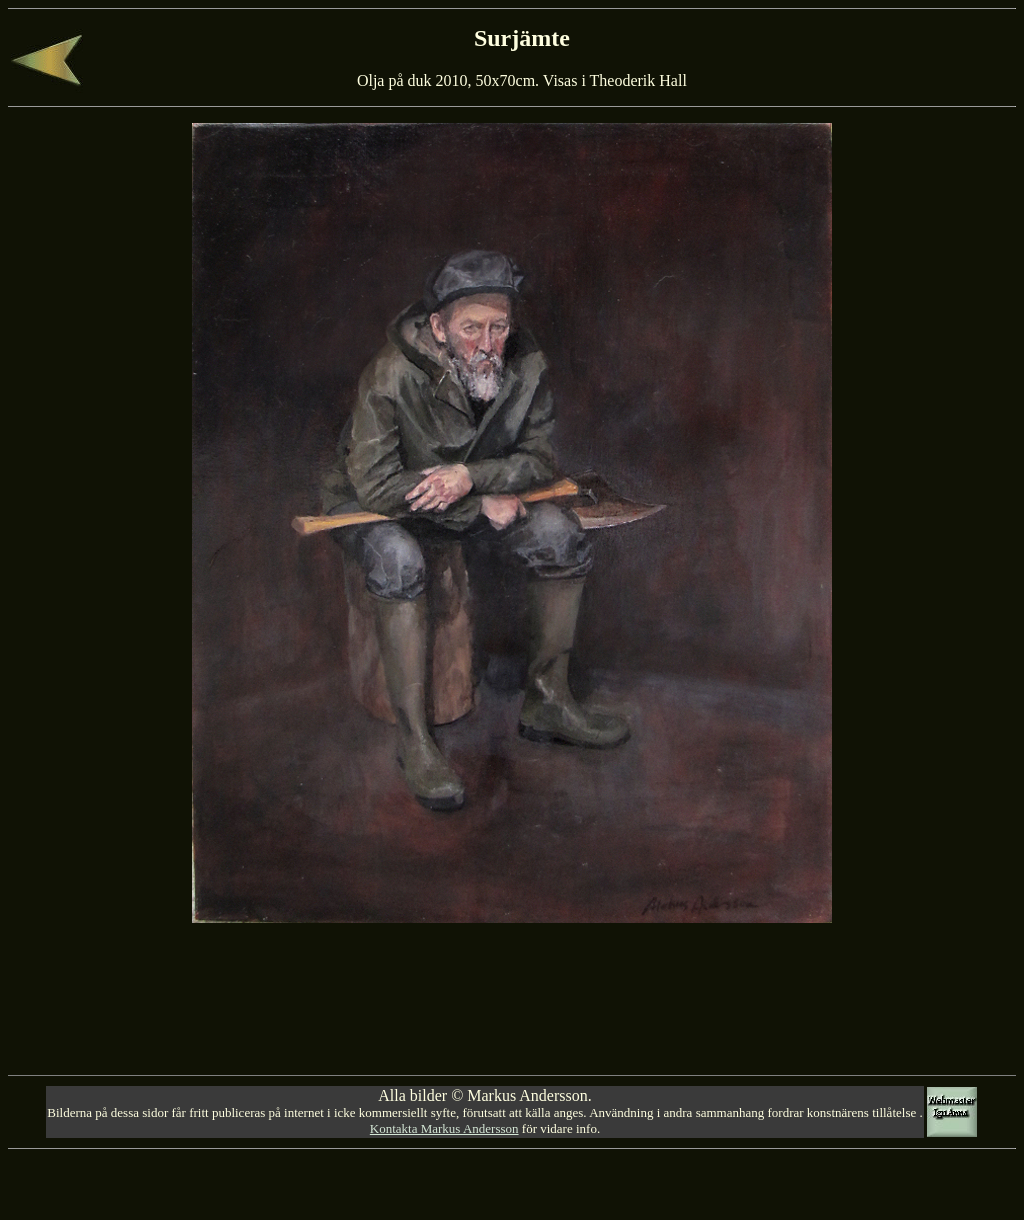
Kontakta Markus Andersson (444, 1128)
